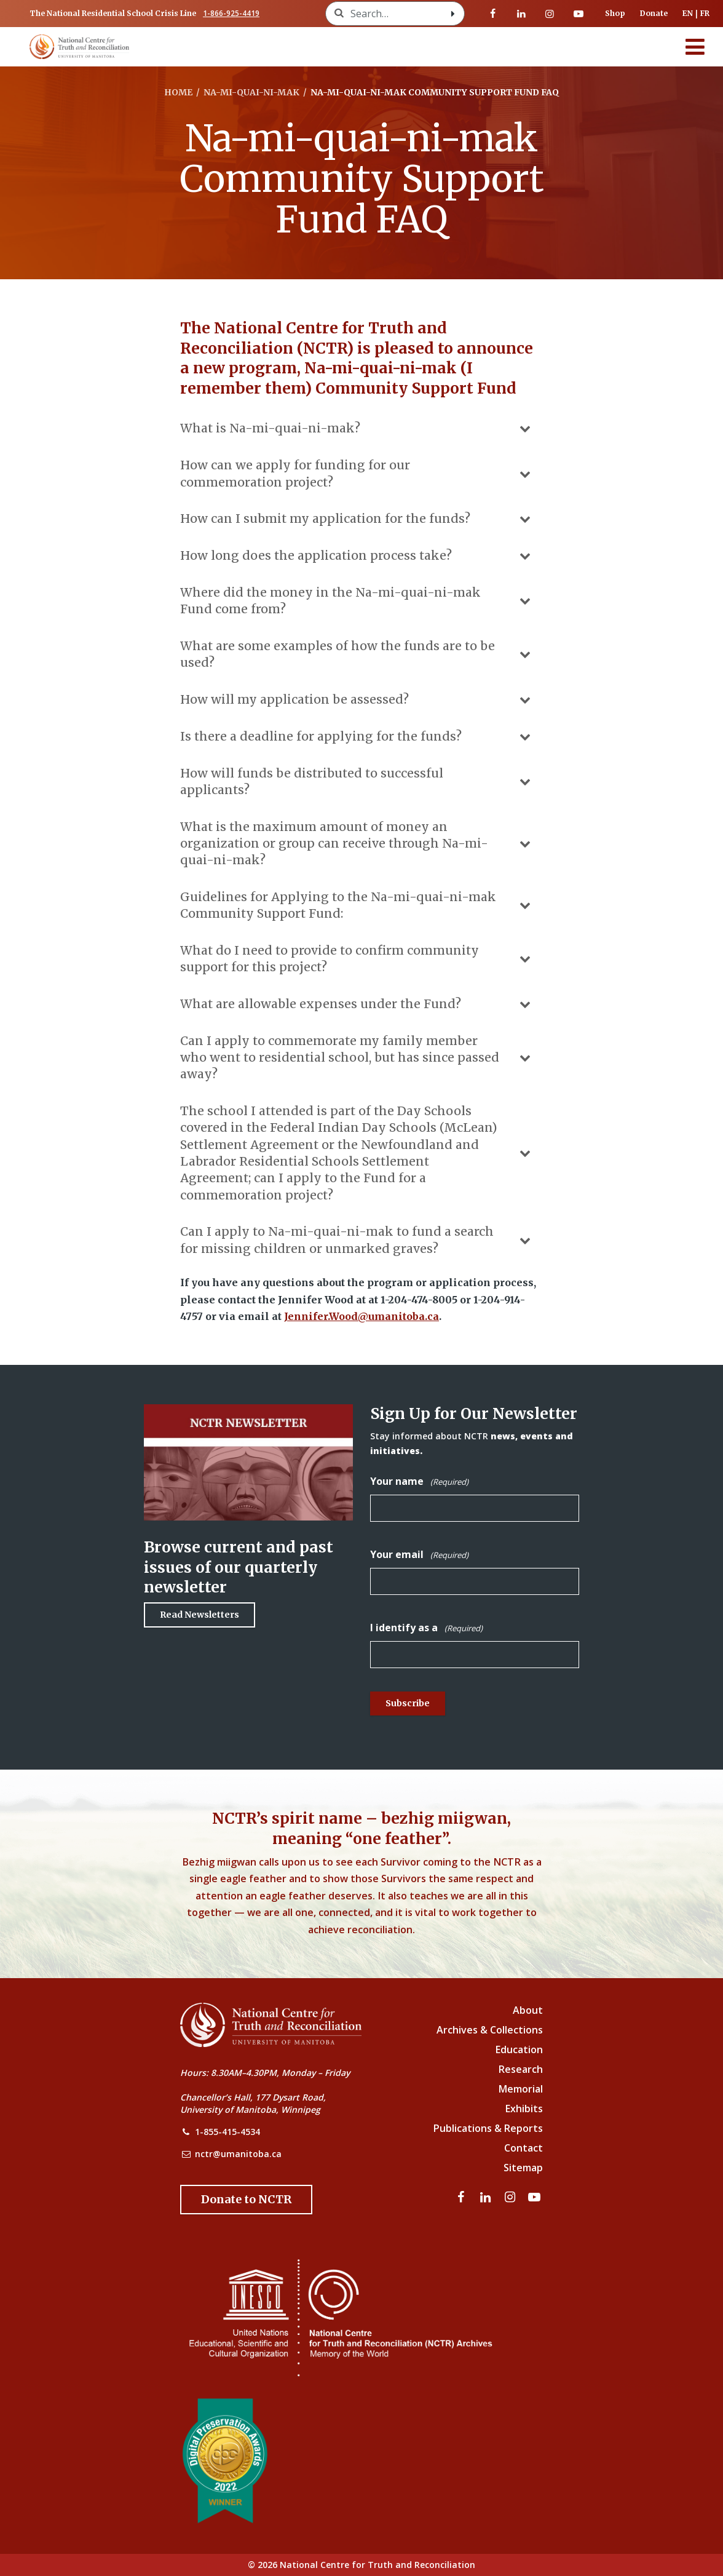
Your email (419, 1555)
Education (519, 2049)
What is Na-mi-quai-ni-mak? (356, 428)
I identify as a (426, 1628)
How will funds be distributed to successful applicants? (356, 781)
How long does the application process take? (356, 556)
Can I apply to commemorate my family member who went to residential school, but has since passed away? (356, 1057)
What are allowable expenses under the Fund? (356, 1004)
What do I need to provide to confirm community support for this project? (356, 958)
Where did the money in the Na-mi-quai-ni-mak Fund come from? (356, 600)
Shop (615, 13)
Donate (654, 13)
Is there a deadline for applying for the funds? (356, 736)
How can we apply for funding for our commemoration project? (356, 473)
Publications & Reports (488, 2128)
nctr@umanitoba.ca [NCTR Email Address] (238, 2154)
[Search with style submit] (453, 13)
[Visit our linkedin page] (521, 13)
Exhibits (524, 2108)
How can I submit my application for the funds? (356, 519)
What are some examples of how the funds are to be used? (356, 654)
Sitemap (523, 2167)
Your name (419, 1481)
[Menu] (695, 46)
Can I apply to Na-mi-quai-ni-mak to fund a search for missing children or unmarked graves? (356, 1239)
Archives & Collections (490, 2030)
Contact (523, 2148)
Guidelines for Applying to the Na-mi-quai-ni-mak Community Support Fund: (356, 905)
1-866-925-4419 (231, 13)
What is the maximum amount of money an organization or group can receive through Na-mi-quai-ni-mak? (356, 843)
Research (521, 2069)
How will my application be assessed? (356, 700)
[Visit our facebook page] (493, 13)
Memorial (521, 2089)
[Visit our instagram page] (549, 13)
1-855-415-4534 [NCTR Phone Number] (227, 2131)
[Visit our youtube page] (578, 13)
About (528, 2010)
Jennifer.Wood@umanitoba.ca (361, 1316)
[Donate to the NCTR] (246, 2199)
